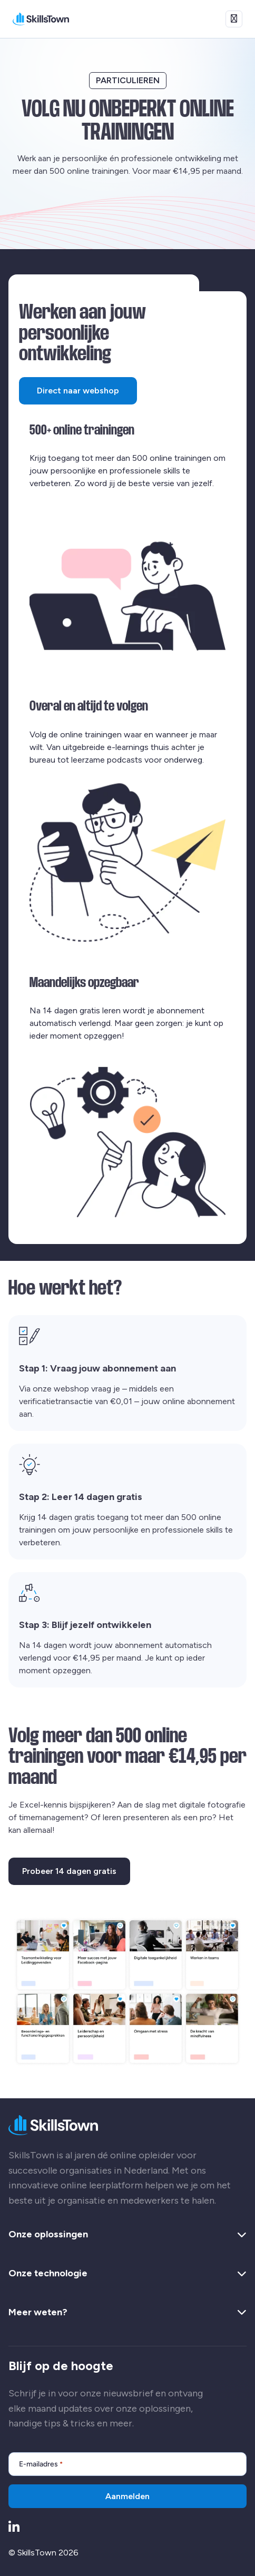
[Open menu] (233, 19)
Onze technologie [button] (127, 2273)
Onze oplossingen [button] (127, 2234)
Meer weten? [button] (127, 2312)
